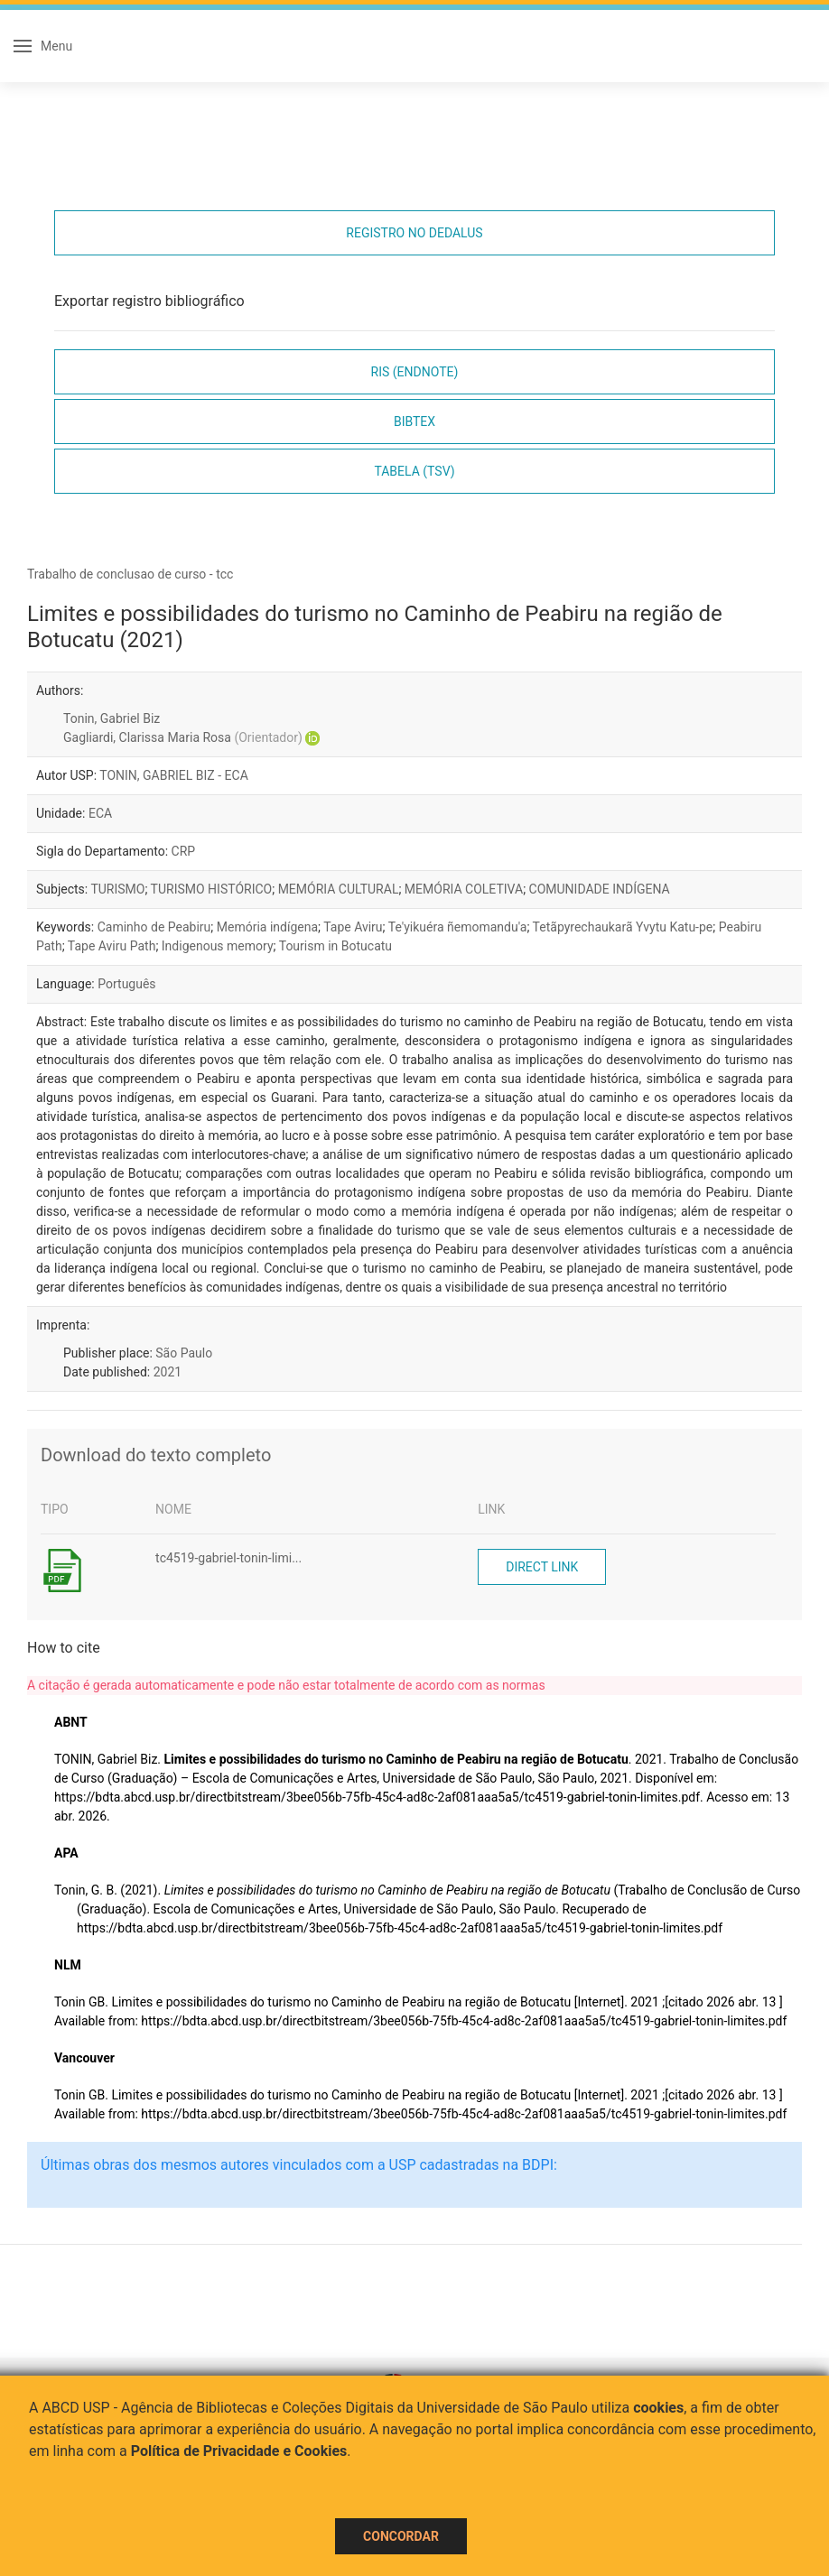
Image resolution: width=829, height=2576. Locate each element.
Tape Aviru (352, 927)
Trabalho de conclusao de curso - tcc (130, 574)
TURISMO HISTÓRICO (212, 889)
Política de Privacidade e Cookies (239, 2451)
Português (126, 984)
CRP (184, 851)
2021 (168, 1372)
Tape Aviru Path (112, 946)
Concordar (401, 2536)
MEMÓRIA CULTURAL (338, 889)
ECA (100, 813)
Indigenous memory (218, 946)
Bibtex (414, 421)
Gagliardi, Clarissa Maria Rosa (183, 737)
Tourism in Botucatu (335, 946)
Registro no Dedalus (414, 233)
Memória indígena (267, 927)
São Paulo (183, 1353)
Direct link (542, 1567)
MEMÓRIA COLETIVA (464, 889)
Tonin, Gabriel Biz (111, 718)
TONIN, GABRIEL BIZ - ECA (173, 775)
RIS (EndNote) (415, 372)
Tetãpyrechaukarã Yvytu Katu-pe (623, 927)
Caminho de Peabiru (154, 927)
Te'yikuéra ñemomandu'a (457, 927)
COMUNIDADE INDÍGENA (599, 889)
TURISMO (117, 889)
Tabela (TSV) (414, 471)
